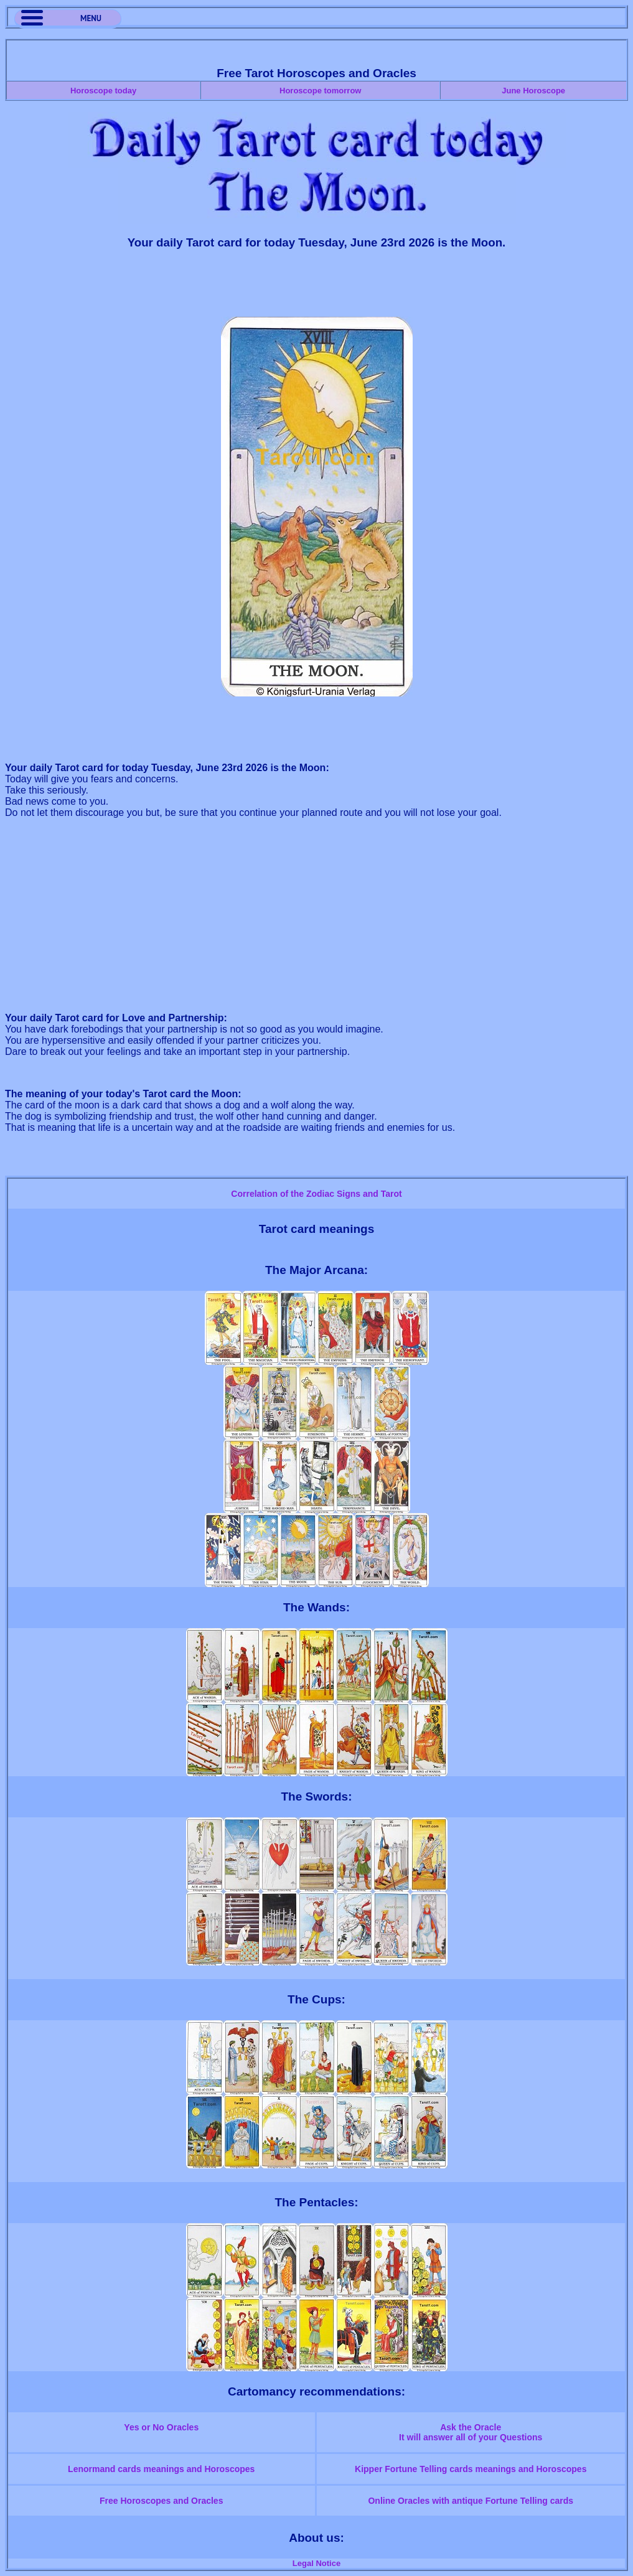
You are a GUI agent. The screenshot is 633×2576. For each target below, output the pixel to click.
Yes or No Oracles (161, 2427)
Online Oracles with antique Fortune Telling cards (470, 2501)
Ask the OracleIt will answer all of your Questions (470, 2432)
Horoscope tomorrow (320, 90)
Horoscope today (103, 90)
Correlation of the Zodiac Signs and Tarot (316, 1194)
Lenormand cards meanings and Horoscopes (161, 2469)
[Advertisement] (316, 289)
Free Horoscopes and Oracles (161, 2501)
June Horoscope (533, 90)
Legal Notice (316, 2563)
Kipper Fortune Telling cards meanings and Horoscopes (470, 2469)
